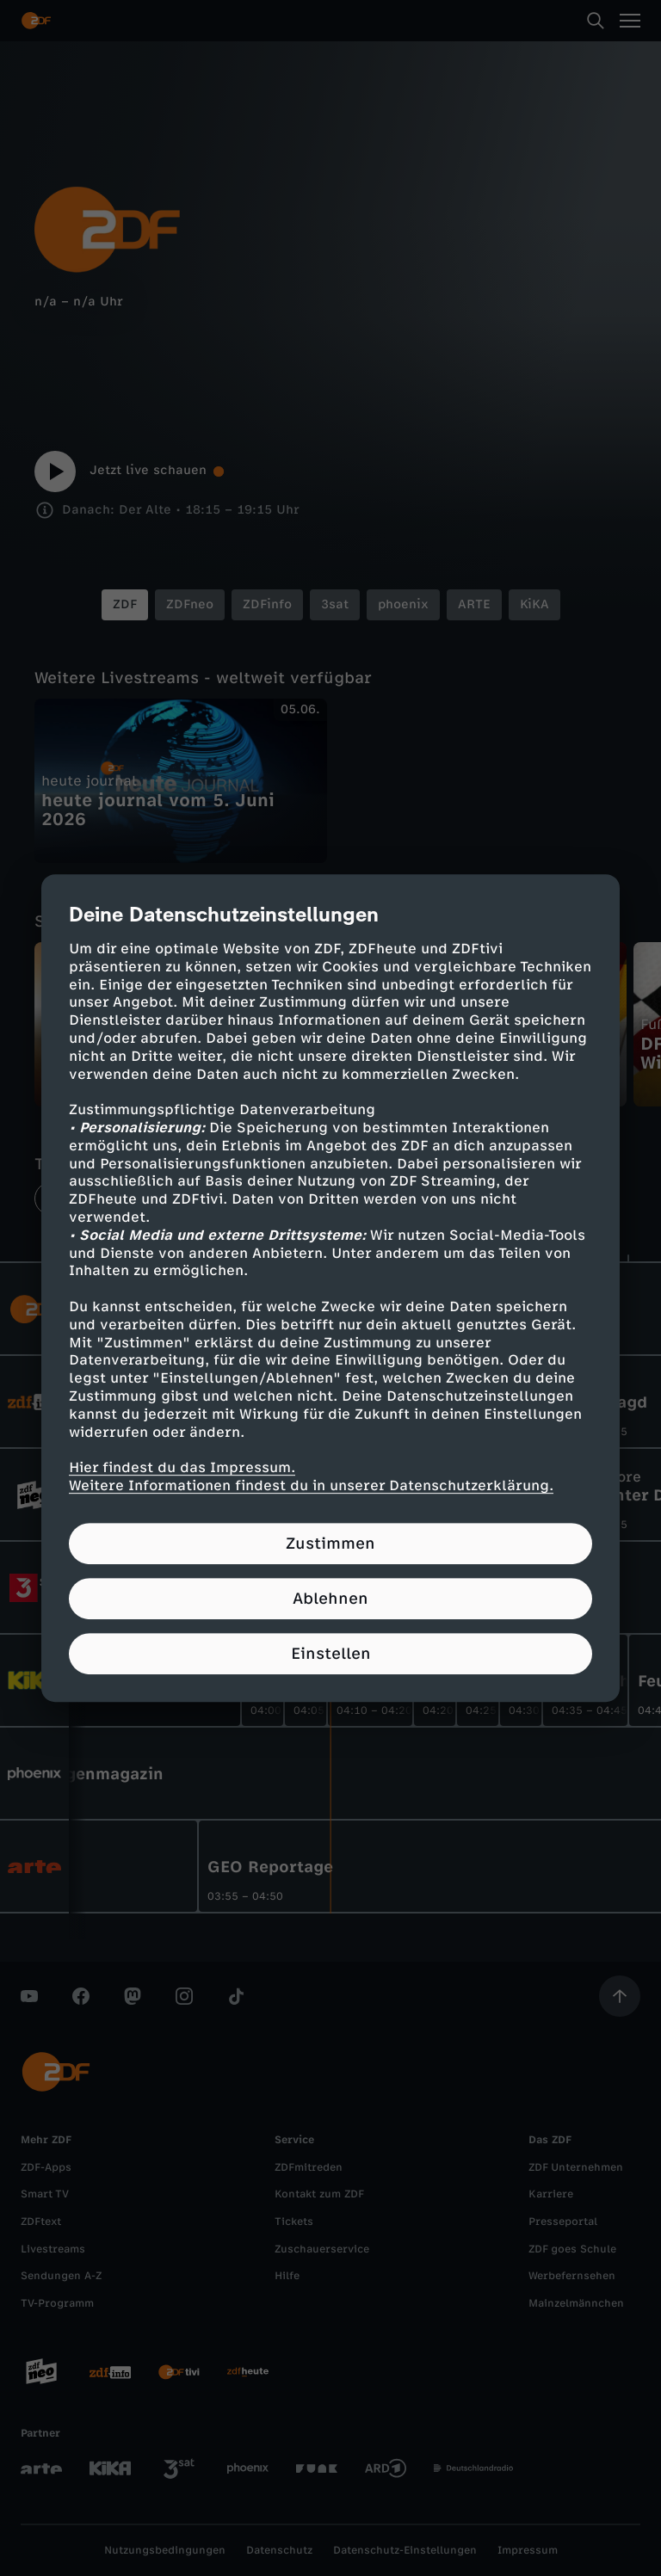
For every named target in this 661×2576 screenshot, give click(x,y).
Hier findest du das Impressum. (182, 1467)
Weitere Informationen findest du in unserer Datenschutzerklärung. (311, 1485)
